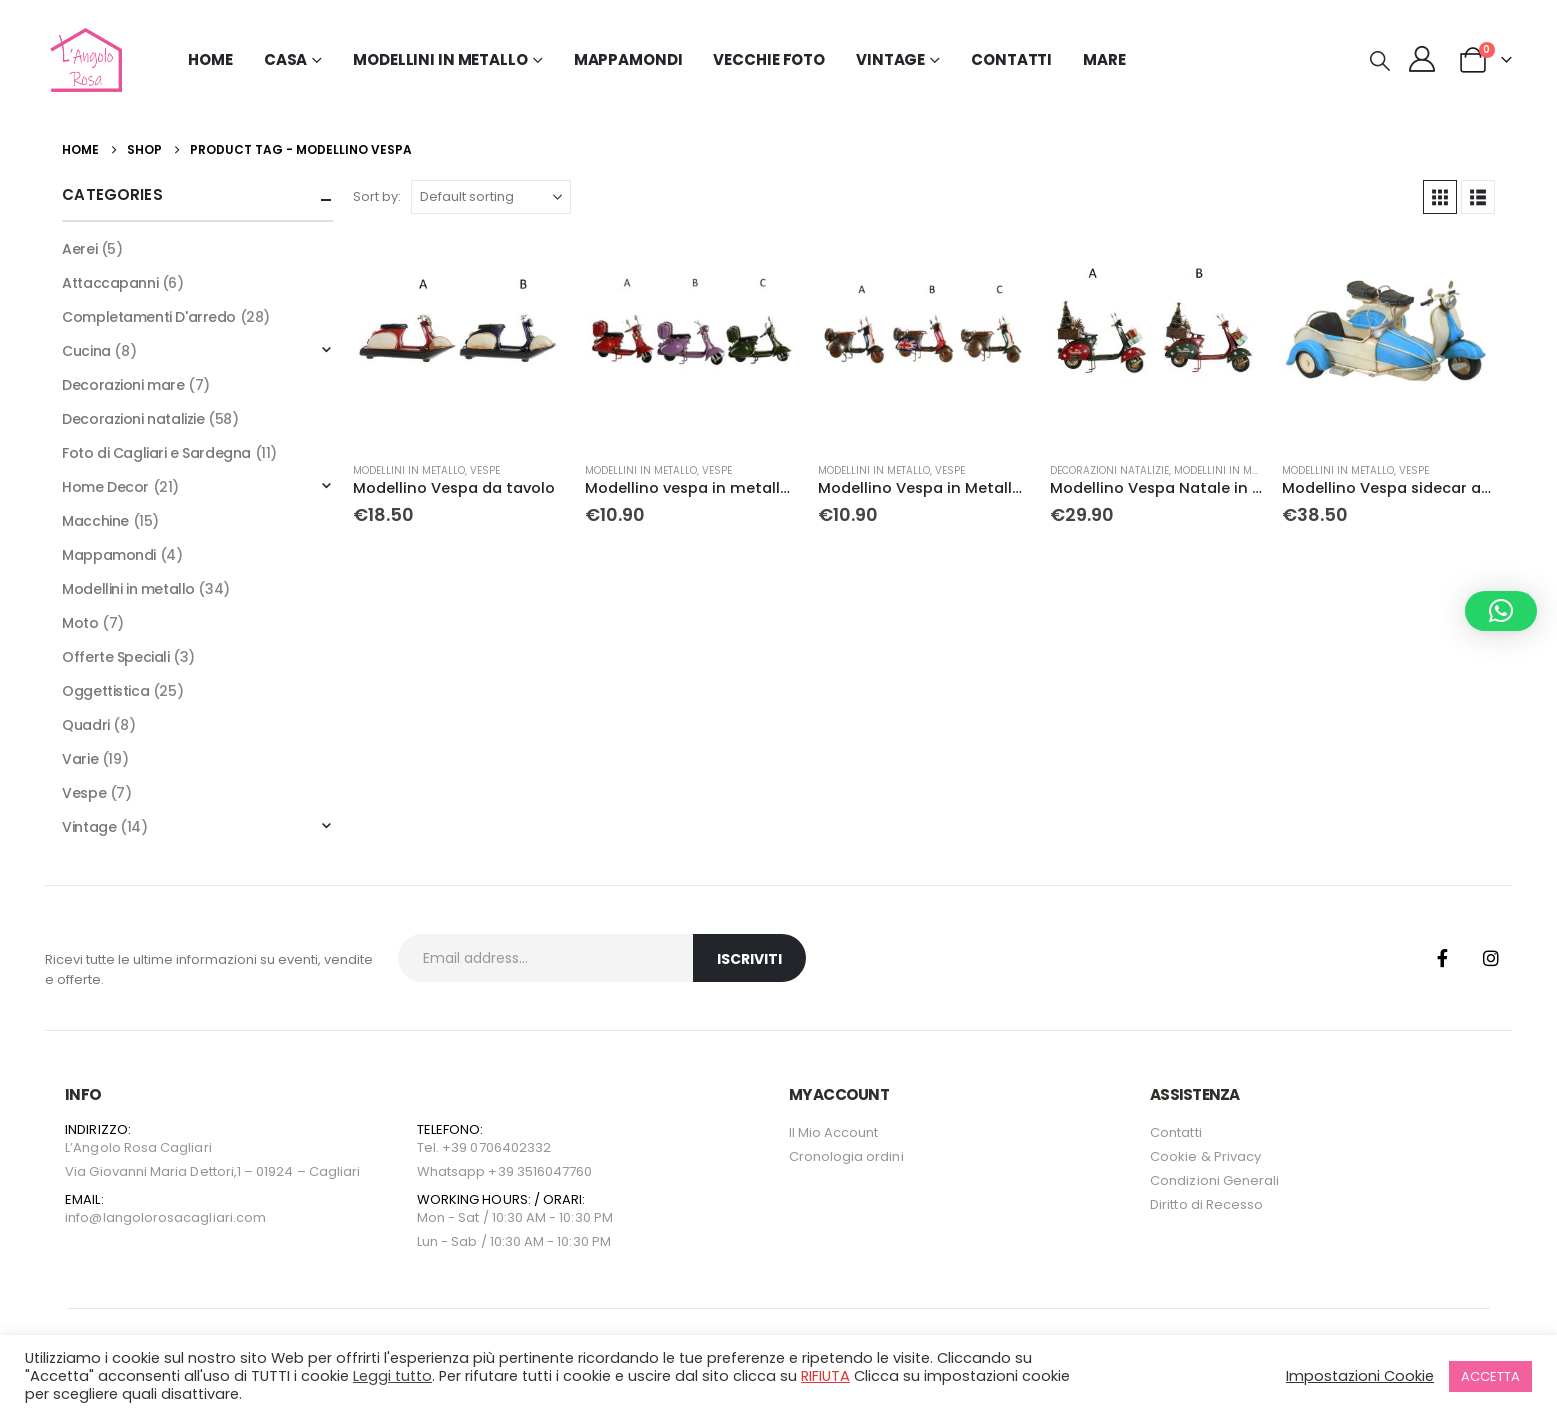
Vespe (485, 470)
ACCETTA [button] (1490, 1376)
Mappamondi (628, 59)
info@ (83, 1217)
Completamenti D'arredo (149, 317)
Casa (286, 59)
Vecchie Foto (769, 59)
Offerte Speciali (115, 657)
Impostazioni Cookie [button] (1360, 1376)
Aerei (79, 249)
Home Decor (105, 487)
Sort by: (377, 196)
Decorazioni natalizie (1109, 470)
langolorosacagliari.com (185, 1217)
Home (210, 59)
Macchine (95, 521)
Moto (80, 623)
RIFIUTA (825, 1376)
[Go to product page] (459, 340)
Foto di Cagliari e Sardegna (156, 453)
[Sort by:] (491, 197)
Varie (80, 759)
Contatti (1011, 59)
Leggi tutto (392, 1376)
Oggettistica (105, 691)
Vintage (89, 827)
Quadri (85, 725)
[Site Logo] (83, 60)
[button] (1380, 61)
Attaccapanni (110, 283)
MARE (1104, 59)
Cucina (86, 351)
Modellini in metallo (409, 470)
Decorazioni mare (123, 385)
